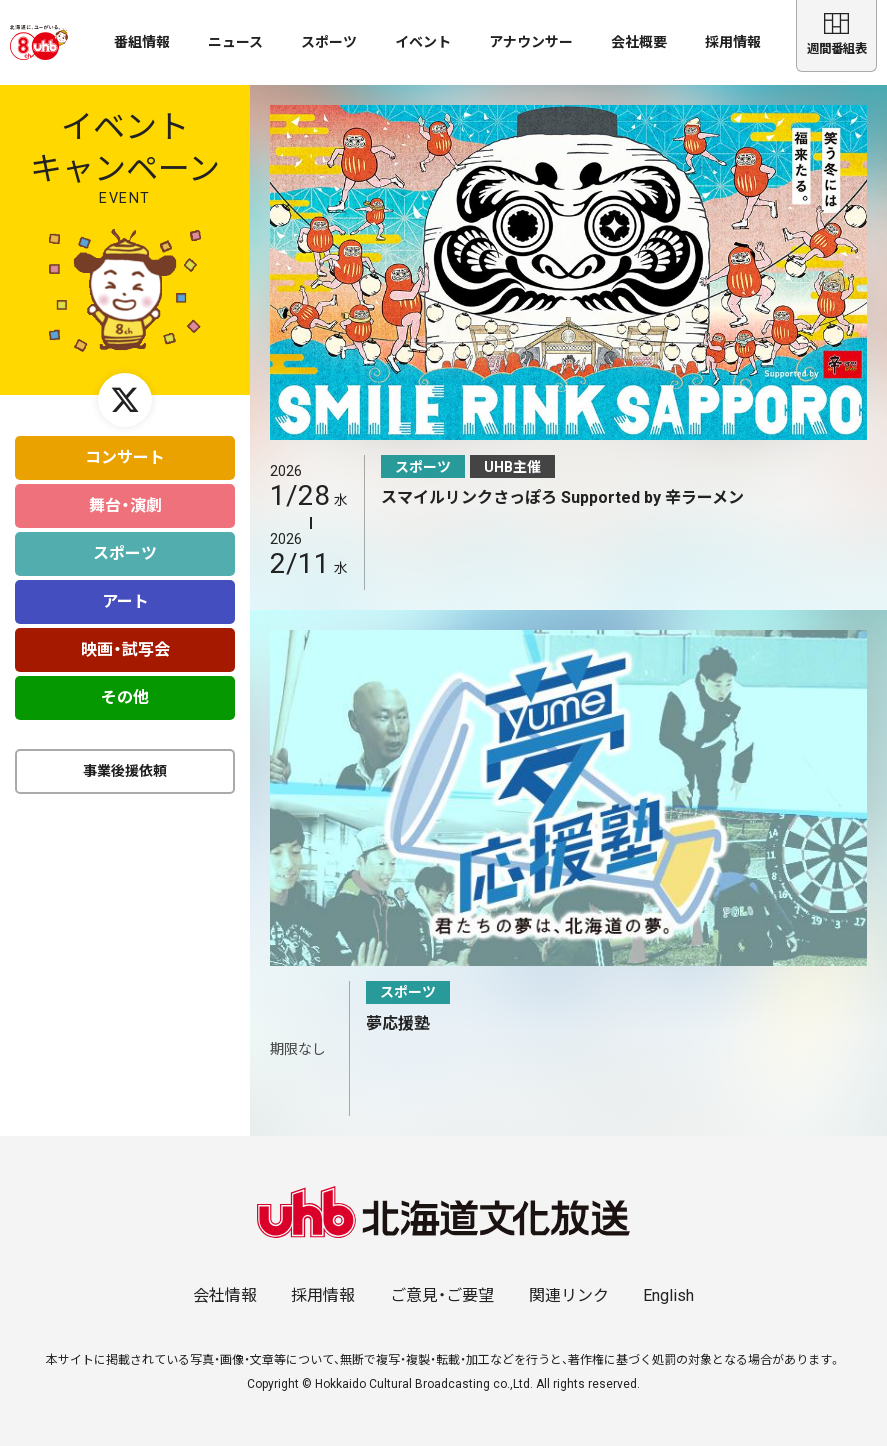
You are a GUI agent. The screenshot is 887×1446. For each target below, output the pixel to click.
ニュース (235, 42)
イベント (423, 42)
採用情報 (733, 42)
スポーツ (329, 42)
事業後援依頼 (125, 762)
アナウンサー (531, 42)
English (668, 1295)
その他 (125, 688)
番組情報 (142, 42)
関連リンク (569, 1295)
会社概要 (639, 42)
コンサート (125, 448)
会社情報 (225, 1295)
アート (125, 592)
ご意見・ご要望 (442, 1295)
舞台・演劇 (125, 496)
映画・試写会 (125, 640)
